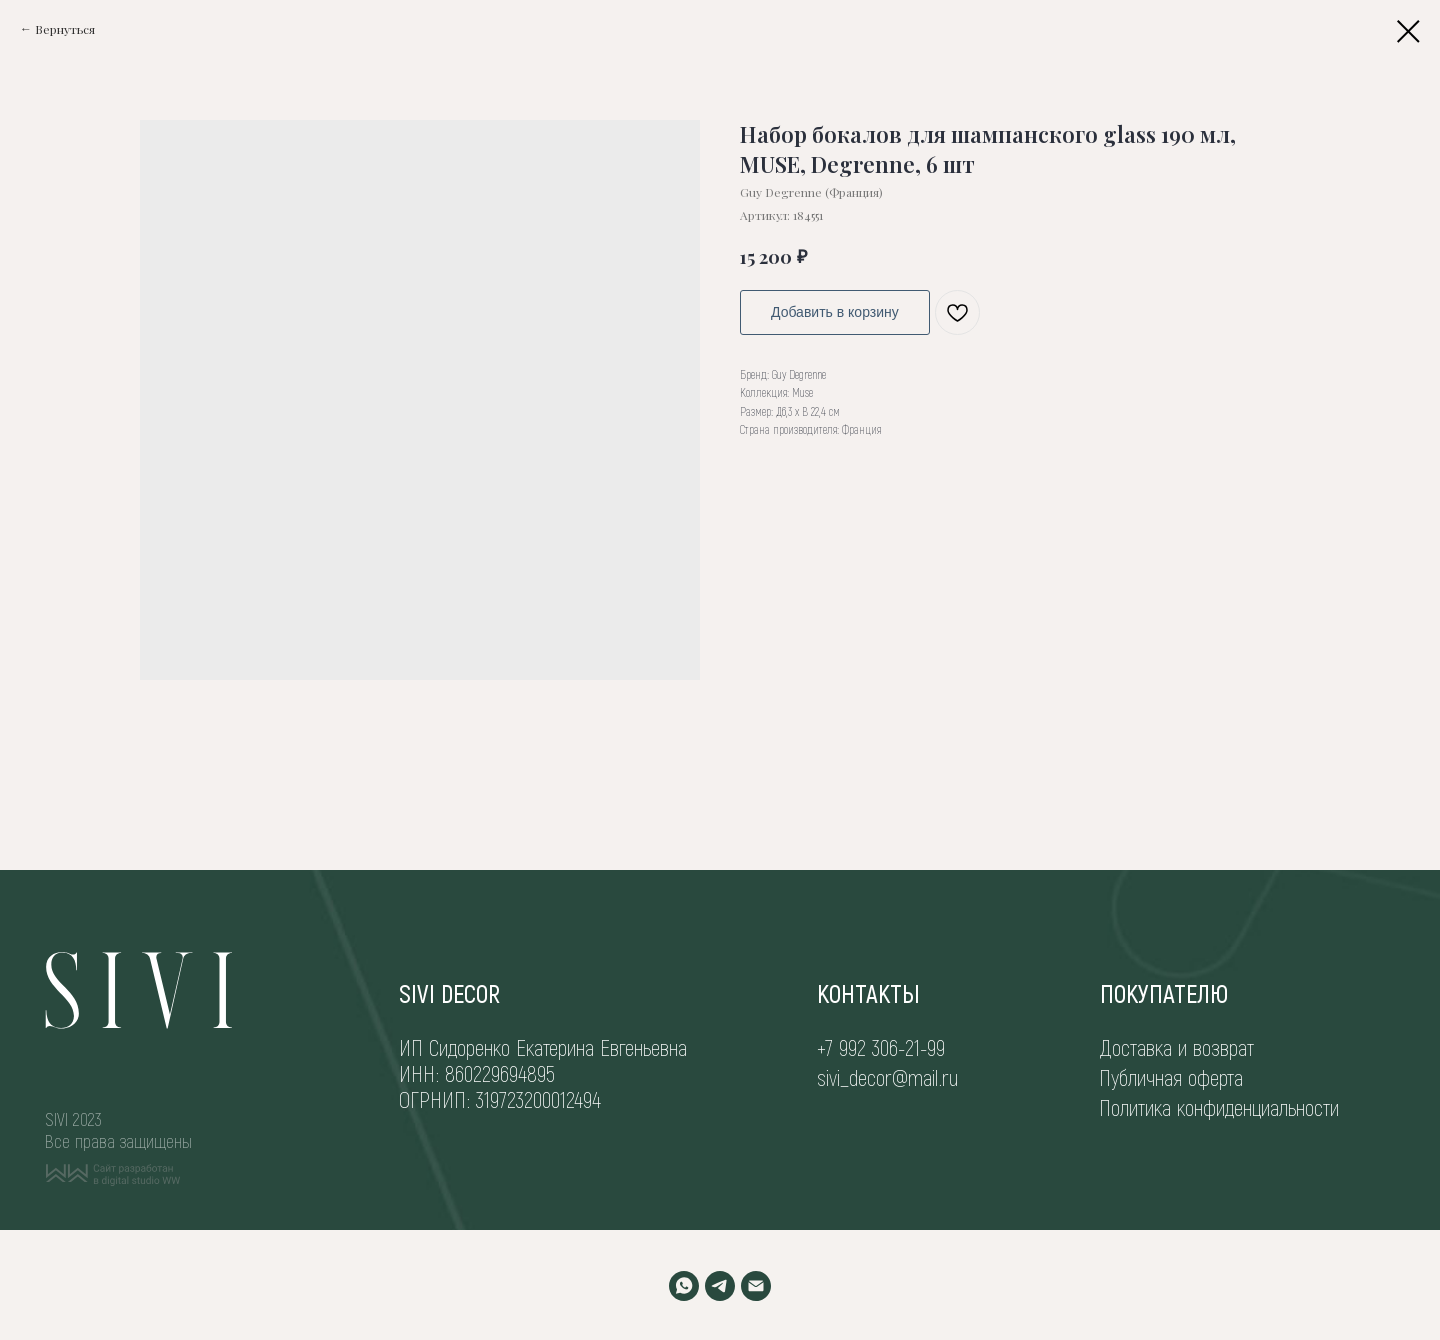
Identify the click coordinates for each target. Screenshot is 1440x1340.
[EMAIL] (756, 1286)
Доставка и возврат (1177, 1047)
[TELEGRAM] (720, 1286)
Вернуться (65, 29)
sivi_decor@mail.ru (887, 1077)
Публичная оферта (1171, 1077)
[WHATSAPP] (684, 1286)
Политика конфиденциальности (1219, 1107)
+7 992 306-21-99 (881, 1047)
